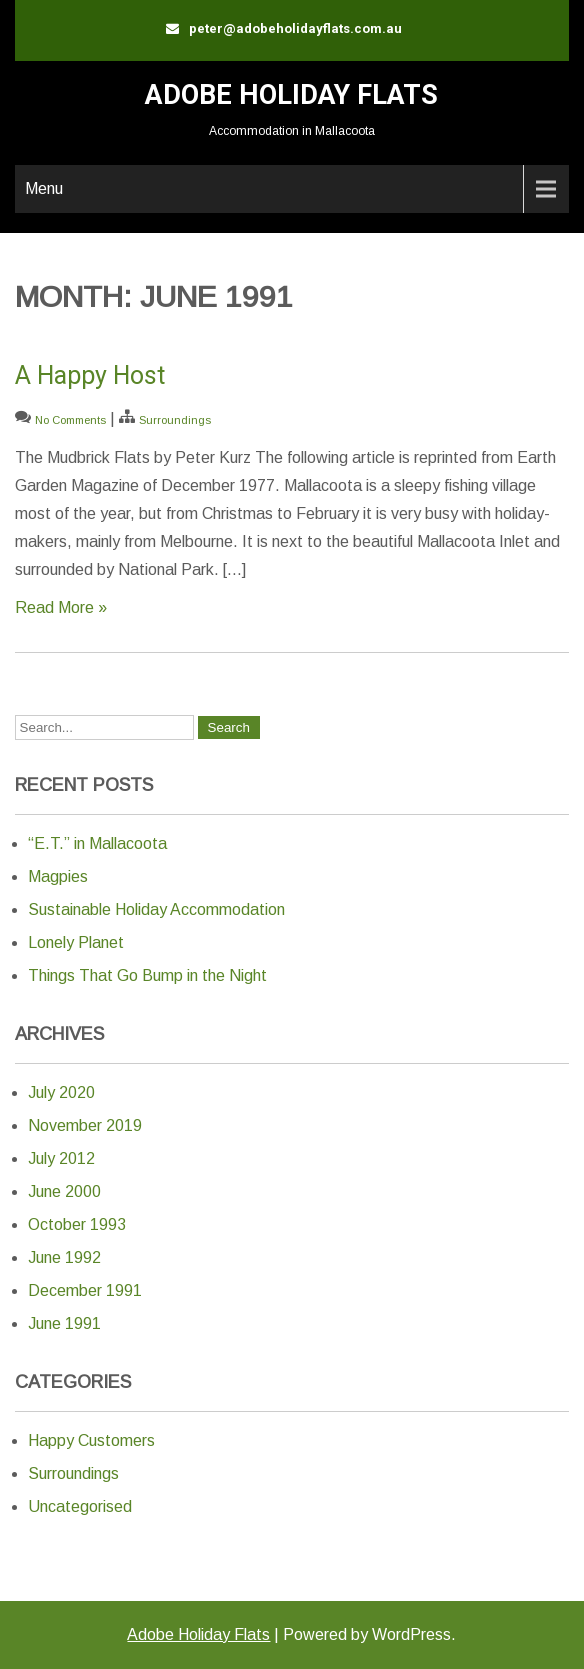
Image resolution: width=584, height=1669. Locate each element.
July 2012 (61, 1158)
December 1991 (85, 1290)
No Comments (70, 420)
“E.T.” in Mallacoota (97, 843)
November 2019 (85, 1125)
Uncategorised (80, 1506)
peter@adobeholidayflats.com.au (295, 28)
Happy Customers (91, 1440)
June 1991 (64, 1323)
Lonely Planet (76, 942)
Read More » (61, 607)
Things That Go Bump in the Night (147, 975)
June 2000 (64, 1191)
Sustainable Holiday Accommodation (156, 909)
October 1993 (77, 1224)
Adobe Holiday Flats (291, 95)
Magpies (58, 876)
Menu (44, 188)
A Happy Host (90, 375)
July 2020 (61, 1092)
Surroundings (175, 420)
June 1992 (64, 1257)
